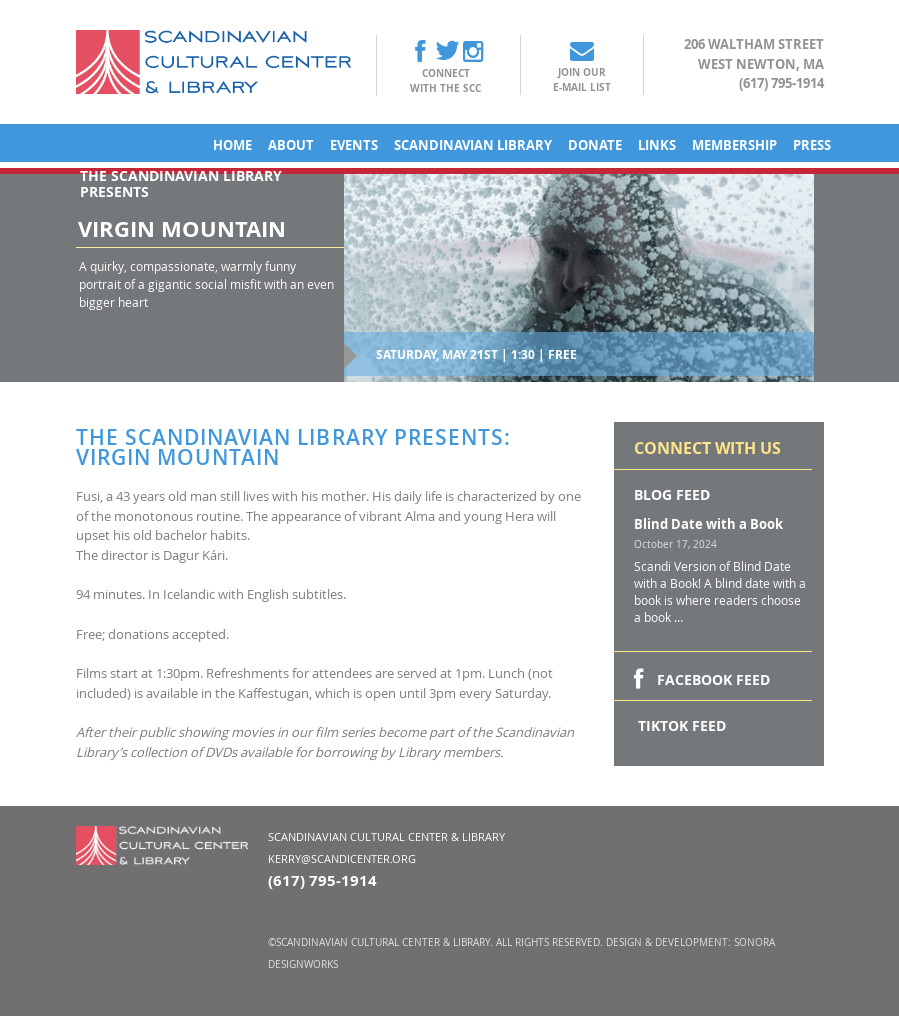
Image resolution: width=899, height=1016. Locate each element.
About (291, 145)
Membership (734, 145)
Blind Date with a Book (708, 524)
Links (657, 145)
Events (354, 145)
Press (812, 145)
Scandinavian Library (473, 145)
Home (232, 145)
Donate (595, 145)
